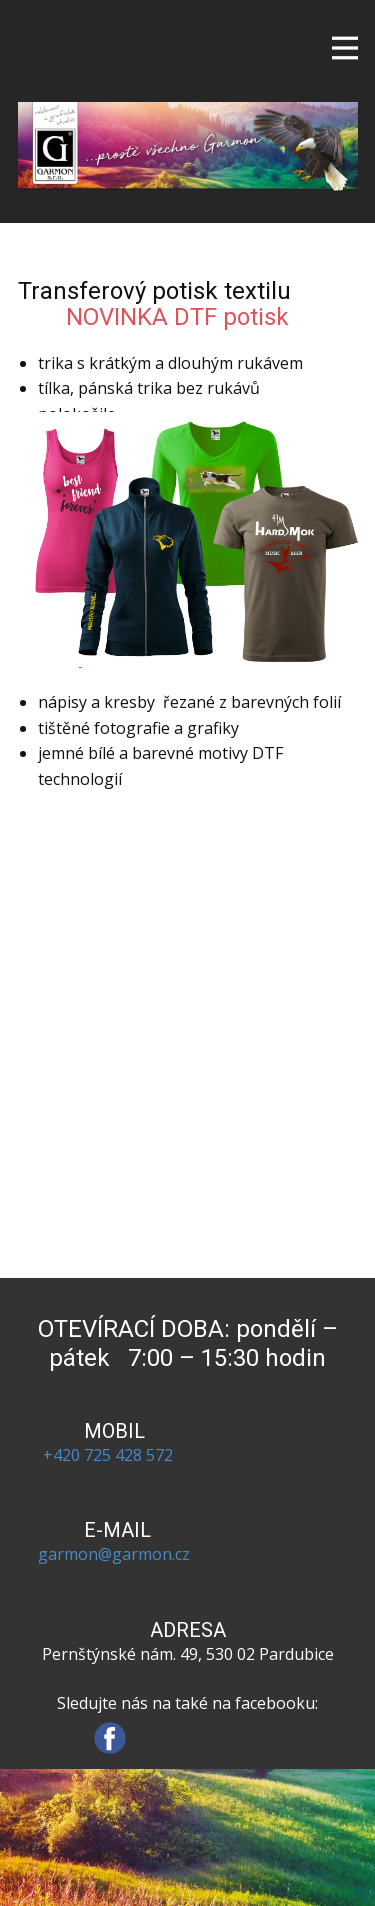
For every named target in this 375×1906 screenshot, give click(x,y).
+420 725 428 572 (114, 1455)
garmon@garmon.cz (114, 1554)
